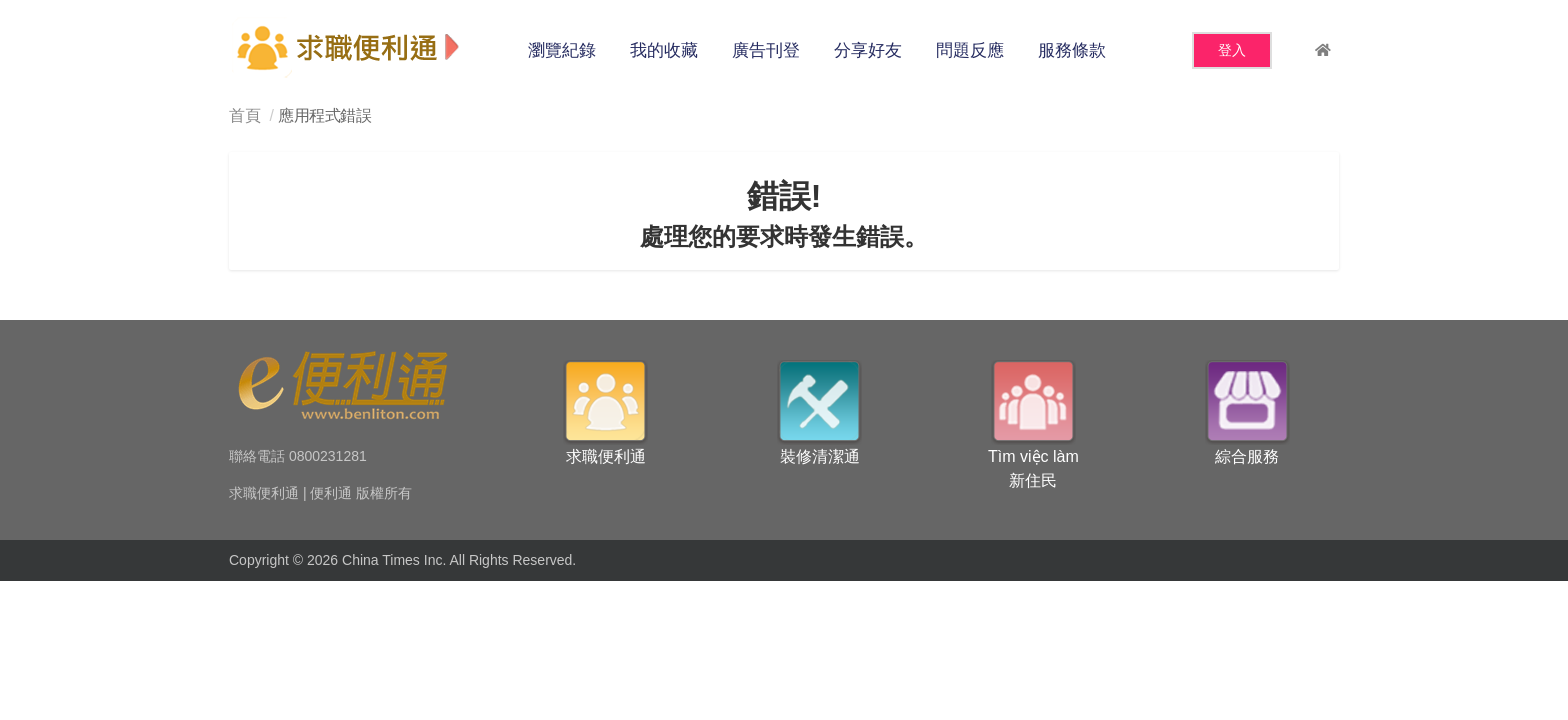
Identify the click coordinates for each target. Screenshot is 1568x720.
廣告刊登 (766, 50)
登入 (1232, 50)
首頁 (244, 115)
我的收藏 (664, 50)
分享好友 (868, 50)
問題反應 (970, 50)
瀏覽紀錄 (562, 50)
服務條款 (1072, 50)
